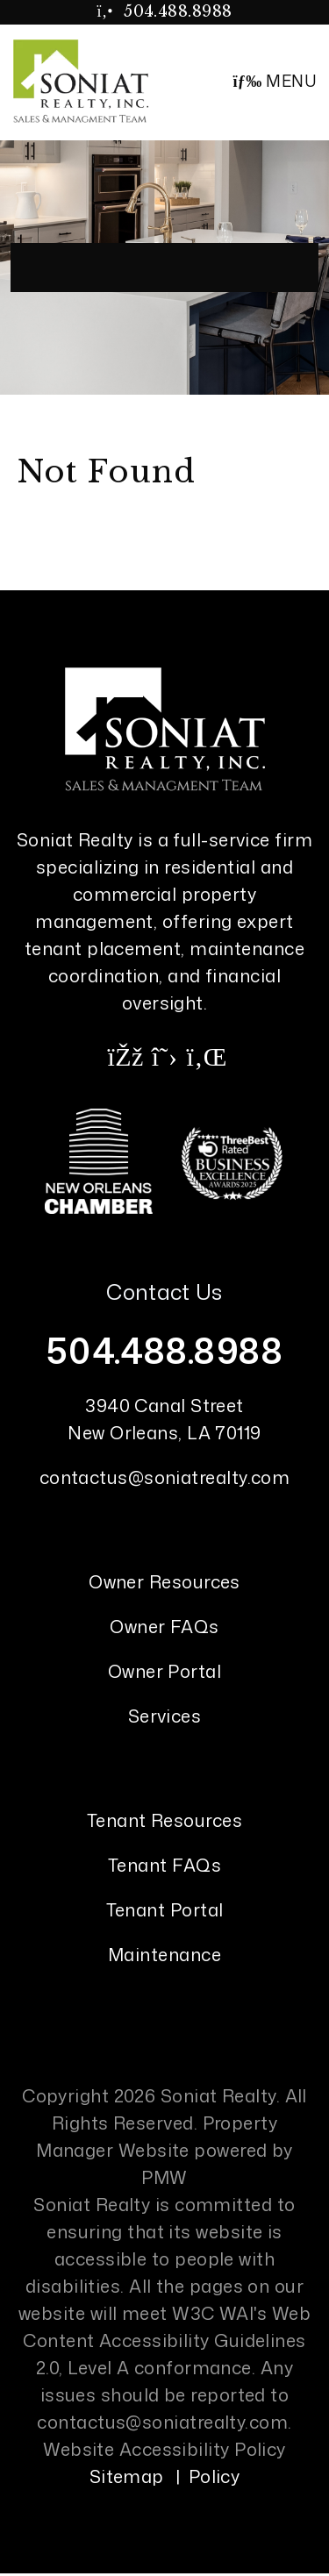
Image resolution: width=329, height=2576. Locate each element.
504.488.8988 (178, 11)
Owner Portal (164, 1671)
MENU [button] (274, 80)
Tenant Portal (165, 1909)
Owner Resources (164, 1581)
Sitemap (126, 2476)
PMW (164, 2177)
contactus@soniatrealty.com (164, 1477)
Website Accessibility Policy (164, 2449)
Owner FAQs (164, 1626)
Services (165, 1715)
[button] (125, 1056)
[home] (80, 79)
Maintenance (164, 1954)
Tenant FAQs (164, 1864)
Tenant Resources (164, 1820)
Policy (214, 2476)
